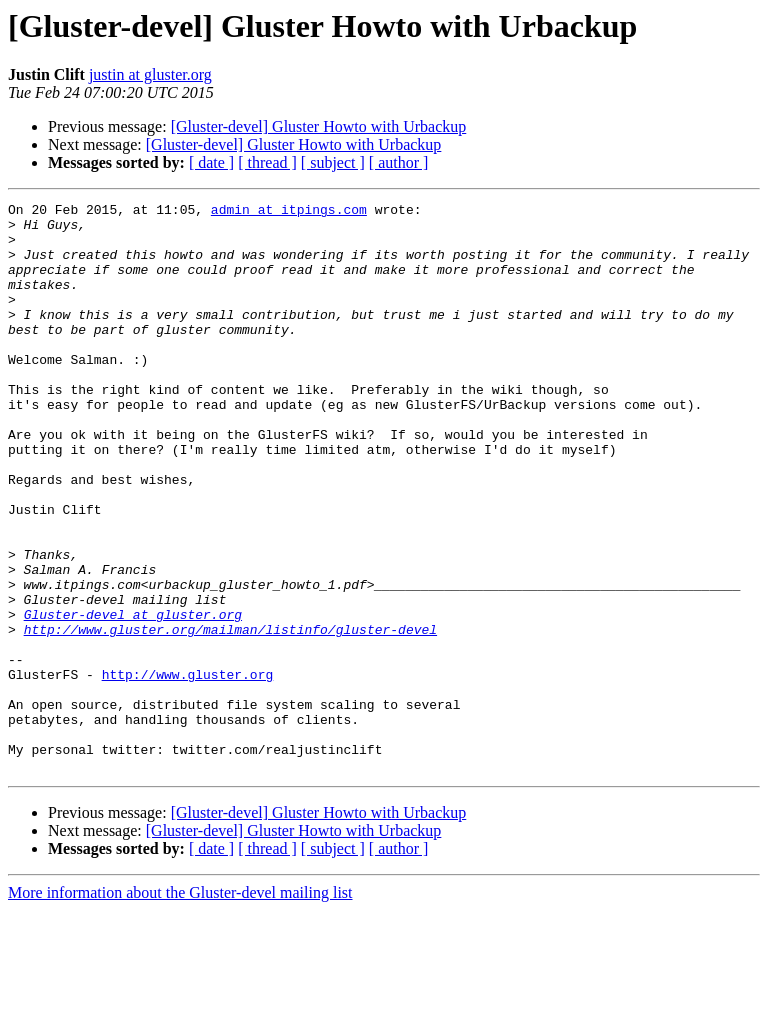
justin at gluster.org (150, 74)
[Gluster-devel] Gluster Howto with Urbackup (319, 126)
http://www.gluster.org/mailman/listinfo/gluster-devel (230, 716)
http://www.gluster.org (188, 770)
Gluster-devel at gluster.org (133, 698)
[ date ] (211, 162)
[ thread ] (267, 162)
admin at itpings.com (289, 212)
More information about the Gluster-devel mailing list (180, 1006)
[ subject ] (333, 162)
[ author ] (399, 162)
